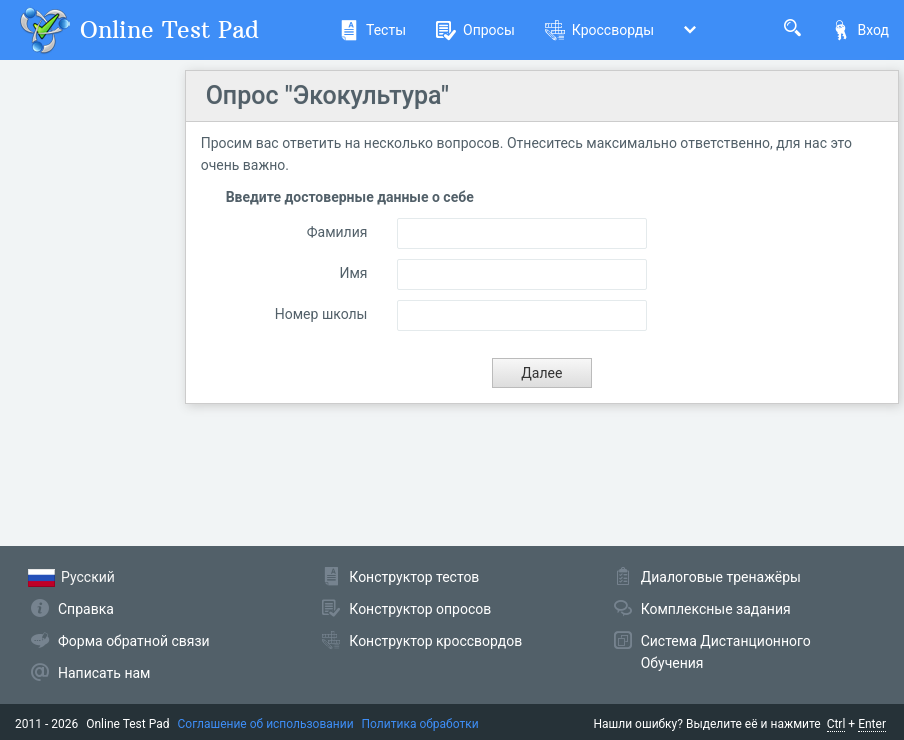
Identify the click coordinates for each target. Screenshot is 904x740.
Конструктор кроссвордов (435, 641)
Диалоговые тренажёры (721, 577)
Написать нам (104, 673)
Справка (86, 609)
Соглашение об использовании (266, 724)
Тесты (372, 30)
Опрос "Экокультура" (327, 95)
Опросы (475, 30)
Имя (353, 273)
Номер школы (321, 314)
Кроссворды (599, 30)
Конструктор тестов (414, 577)
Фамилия (337, 232)
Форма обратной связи (134, 641)
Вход (860, 30)
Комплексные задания (716, 609)
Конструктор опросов (420, 609)
